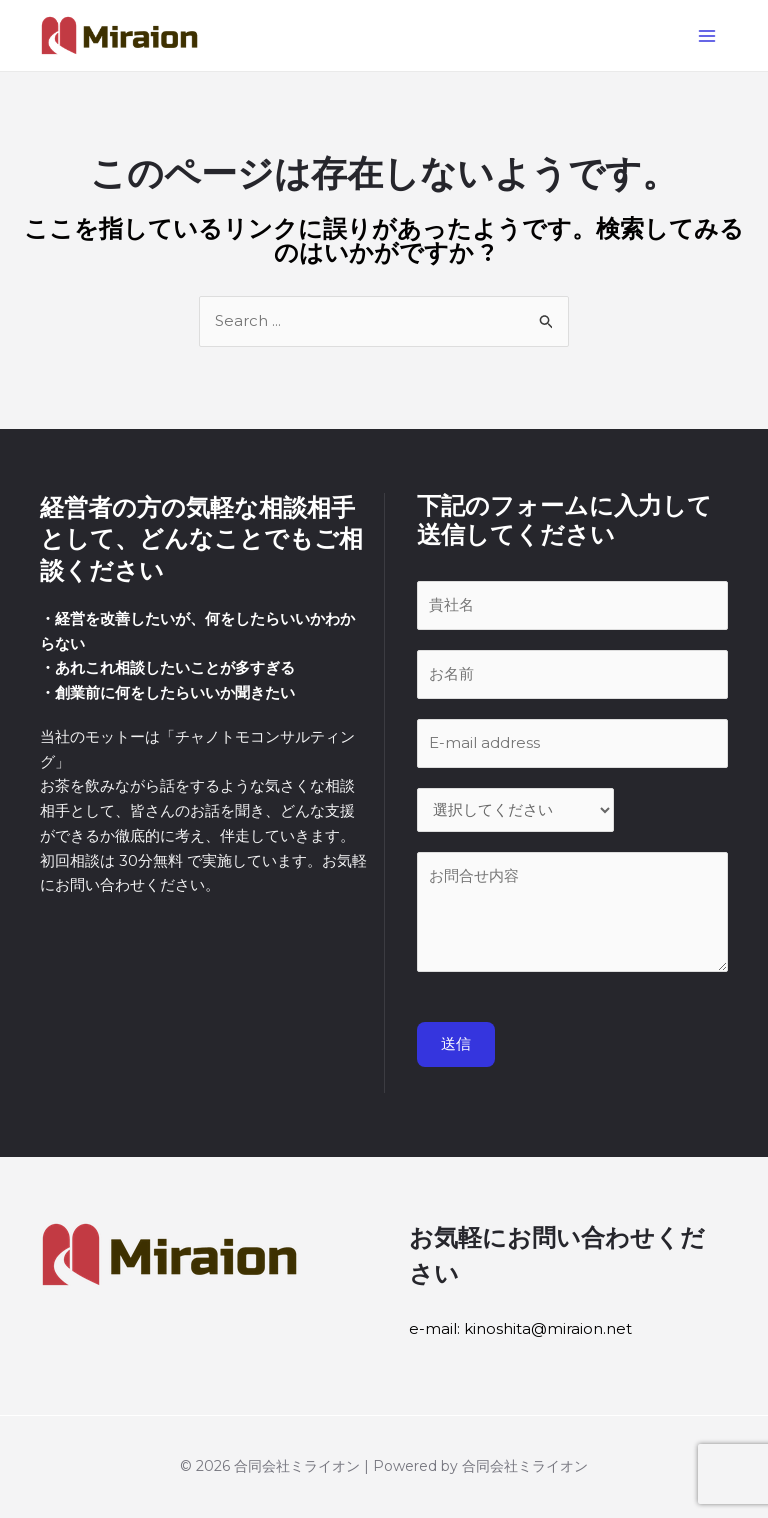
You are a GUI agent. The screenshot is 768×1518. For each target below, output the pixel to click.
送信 (456, 1047)
